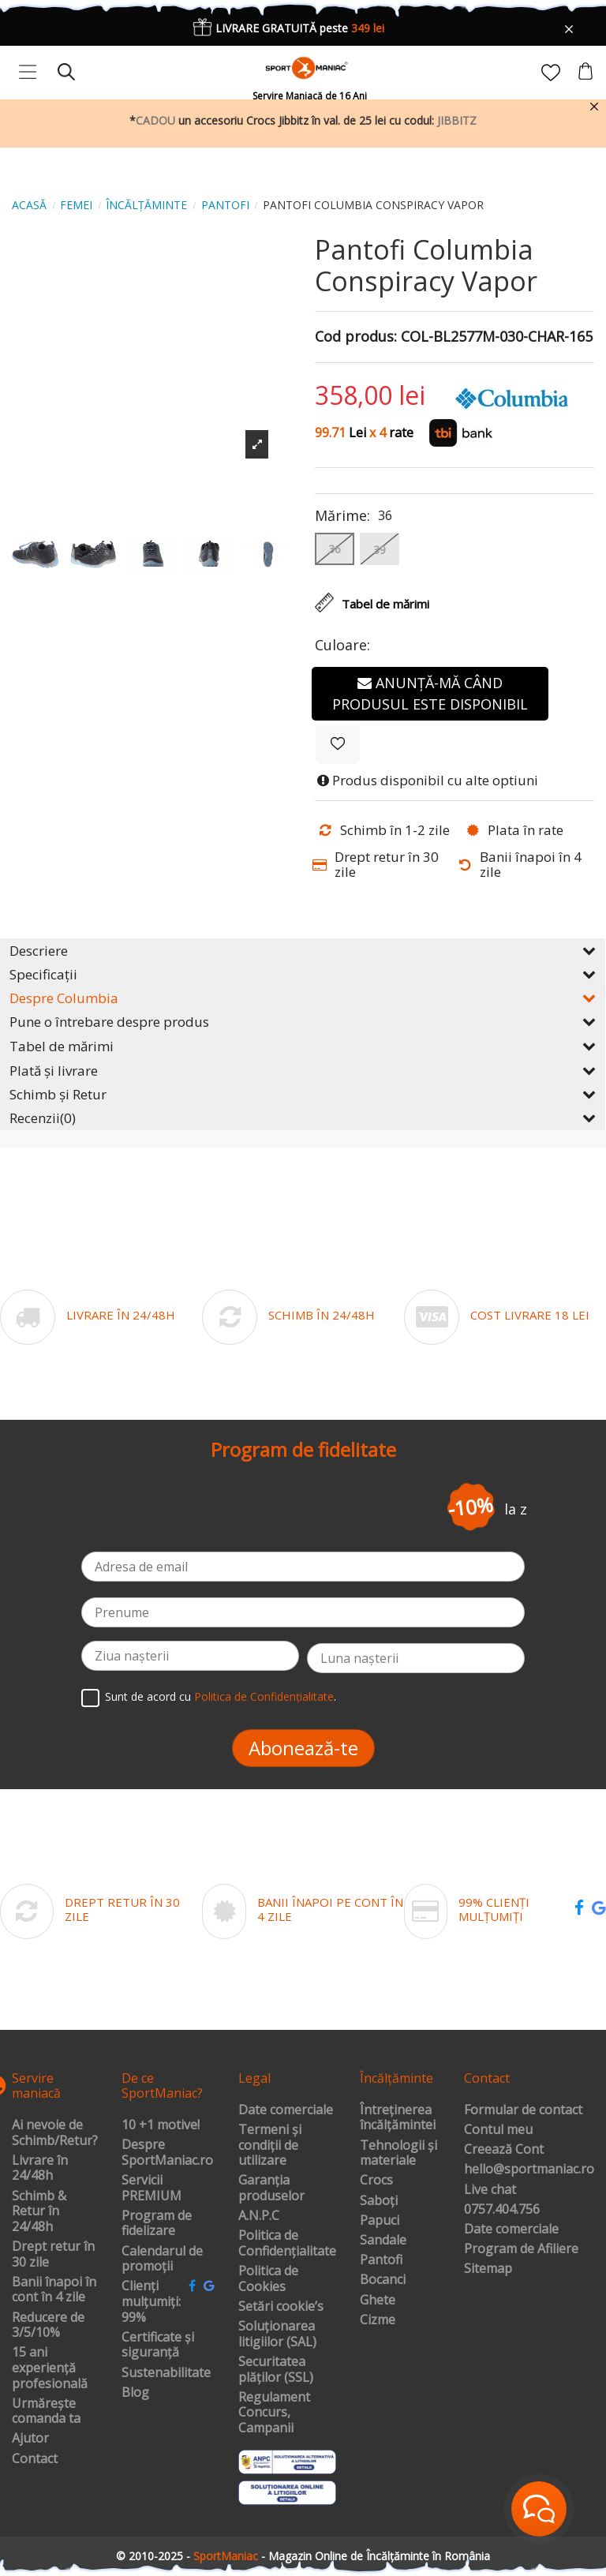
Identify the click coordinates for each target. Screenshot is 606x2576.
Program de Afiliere (521, 2249)
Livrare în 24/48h (40, 2168)
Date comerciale (285, 2110)
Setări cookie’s (281, 2307)
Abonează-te (303, 1748)
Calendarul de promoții (162, 2259)
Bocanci (383, 2280)
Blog (135, 2393)
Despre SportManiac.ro (167, 2152)
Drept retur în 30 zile (53, 2254)
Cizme (377, 2320)
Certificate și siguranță (158, 2345)
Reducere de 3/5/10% (48, 2325)
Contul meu (498, 2130)
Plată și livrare (302, 1070)
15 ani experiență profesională (50, 2368)
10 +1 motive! (161, 2125)
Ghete (377, 2300)
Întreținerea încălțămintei (398, 2117)
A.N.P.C (258, 2216)
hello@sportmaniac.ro (529, 2169)
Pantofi (381, 2260)
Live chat (490, 2190)
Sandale (383, 2240)
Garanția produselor (271, 2188)
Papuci (379, 2221)
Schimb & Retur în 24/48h (39, 2211)
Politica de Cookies (268, 2278)
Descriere (302, 951)
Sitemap (488, 2269)
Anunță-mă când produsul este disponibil (430, 693)
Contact (35, 2459)
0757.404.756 (502, 2210)
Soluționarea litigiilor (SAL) (277, 2334)
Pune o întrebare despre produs (302, 1022)
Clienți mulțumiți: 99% (151, 2301)
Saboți (379, 2201)
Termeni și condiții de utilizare (269, 2145)
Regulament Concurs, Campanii (274, 2413)
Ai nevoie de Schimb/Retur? (55, 2132)
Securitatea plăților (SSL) (275, 2369)
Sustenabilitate (166, 2373)
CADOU (155, 120)
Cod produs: (356, 337)
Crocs (376, 2180)
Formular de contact (523, 2110)
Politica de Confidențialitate (264, 1696)
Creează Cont (504, 2150)
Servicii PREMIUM (151, 2188)
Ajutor (30, 2439)
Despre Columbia (302, 998)
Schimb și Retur (302, 1094)
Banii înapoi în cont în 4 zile (54, 2290)
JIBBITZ (457, 120)
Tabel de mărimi (302, 1046)
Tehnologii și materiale (398, 2153)
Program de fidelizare (157, 2223)
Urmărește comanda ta (46, 2411)
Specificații (302, 974)
